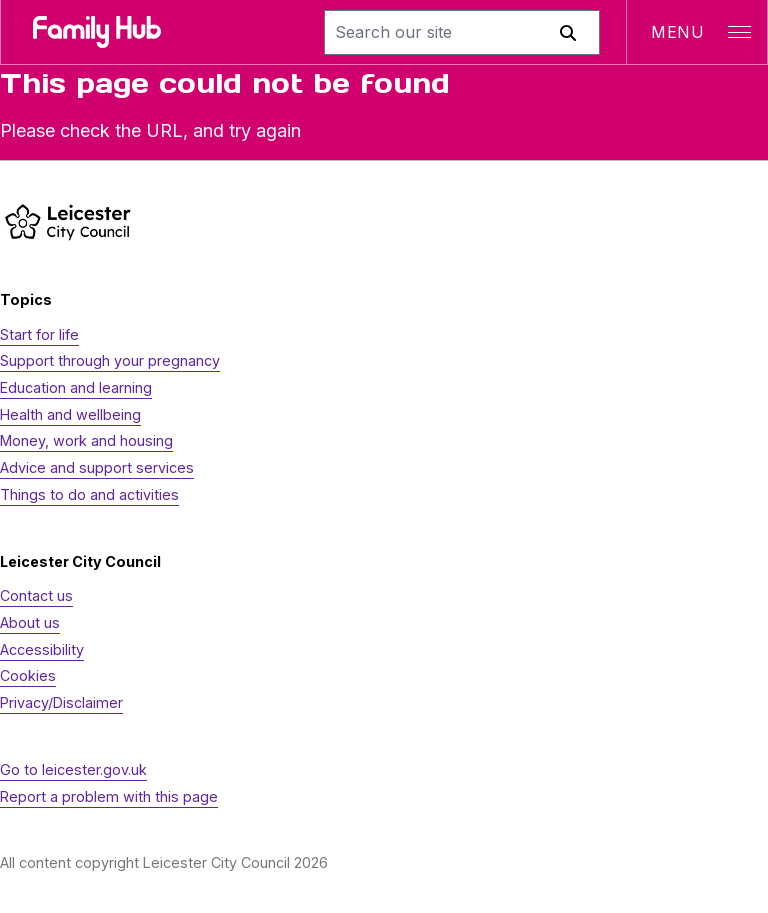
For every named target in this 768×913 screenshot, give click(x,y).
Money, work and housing (86, 440)
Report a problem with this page (109, 796)
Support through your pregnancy (110, 360)
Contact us (36, 595)
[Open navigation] (696, 32)
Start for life (39, 334)
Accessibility (42, 649)
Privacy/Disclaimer (61, 702)
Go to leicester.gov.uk (73, 769)
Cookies (28, 675)
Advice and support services (97, 467)
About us (30, 622)
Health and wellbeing (70, 414)
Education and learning (76, 387)
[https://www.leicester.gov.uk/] (68, 221)
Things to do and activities (89, 494)
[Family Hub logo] (97, 32)
